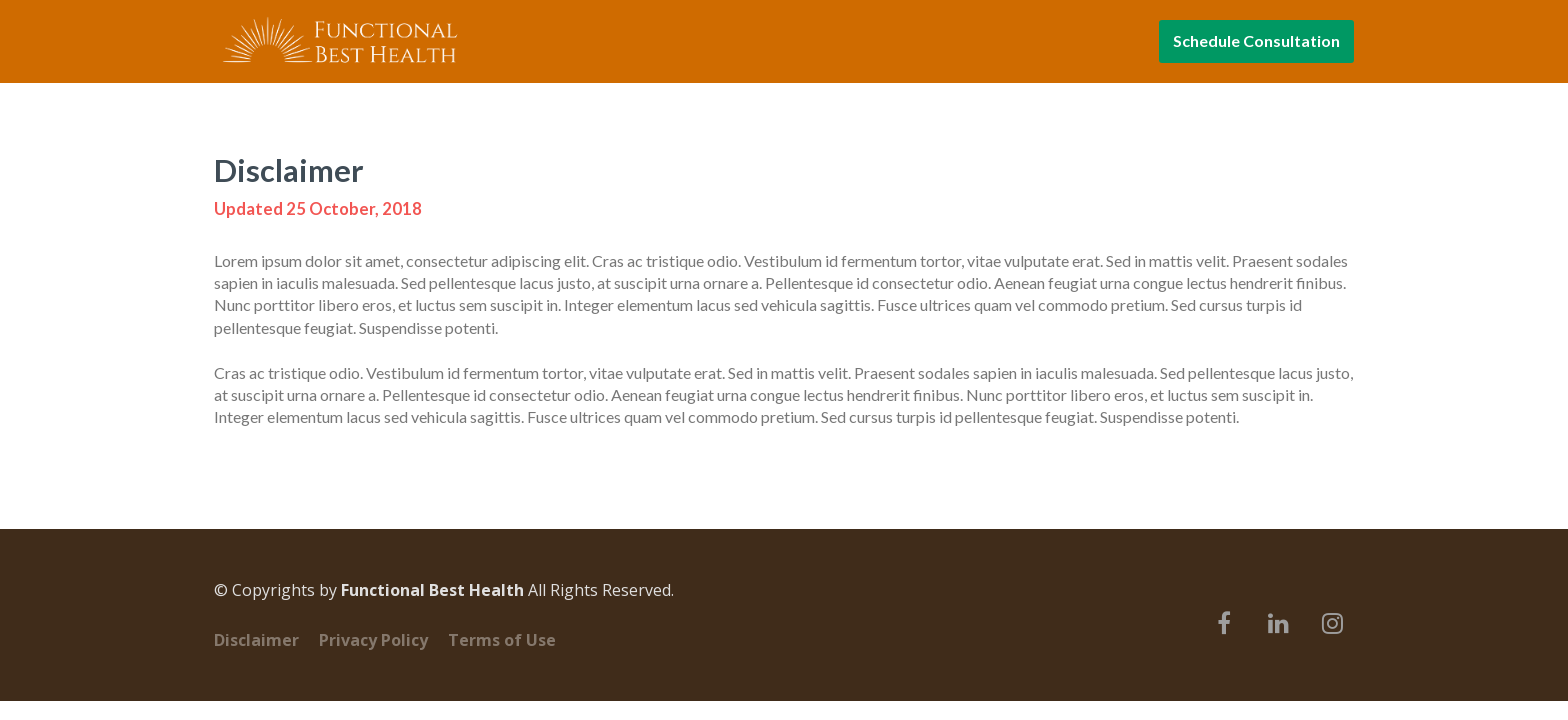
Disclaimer (256, 641)
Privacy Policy (373, 641)
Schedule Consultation (1256, 40)
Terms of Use (502, 641)
